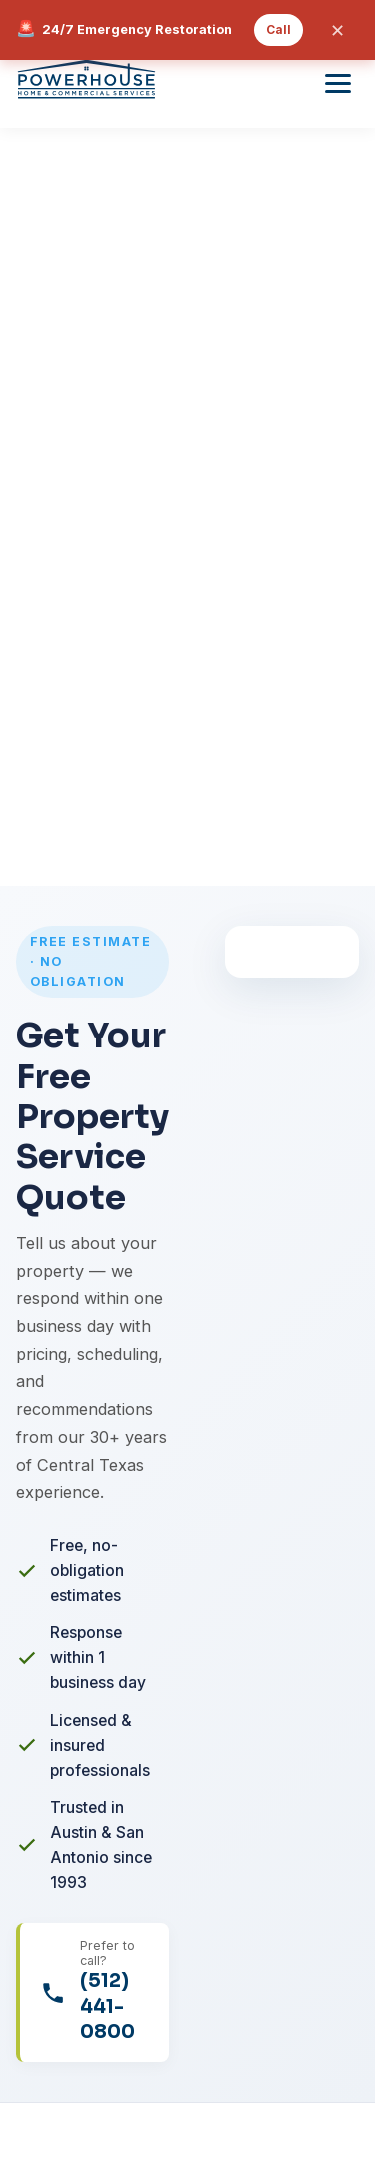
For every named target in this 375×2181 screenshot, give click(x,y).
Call (278, 29)
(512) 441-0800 (107, 2006)
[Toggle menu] (338, 83)
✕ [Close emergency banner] (337, 30)
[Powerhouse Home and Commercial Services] (86, 83)
